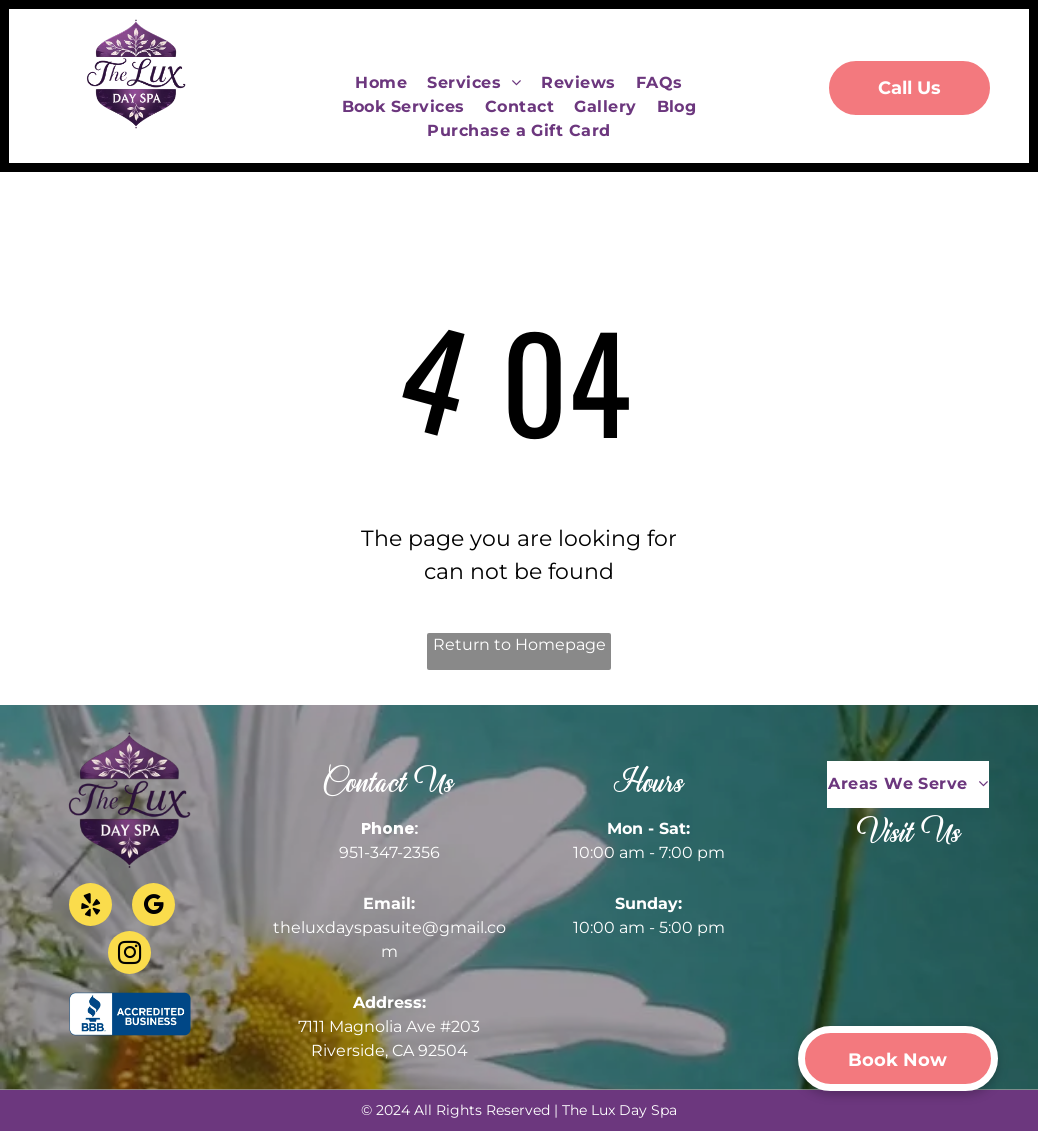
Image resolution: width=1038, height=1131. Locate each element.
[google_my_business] (153, 907)
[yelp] (90, 907)
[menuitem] (381, 83)
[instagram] (129, 955)
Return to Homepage (519, 644)
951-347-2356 (389, 852)
